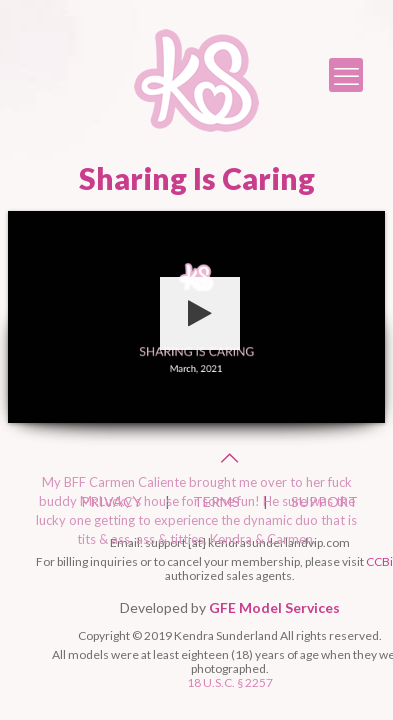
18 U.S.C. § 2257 (230, 682)
